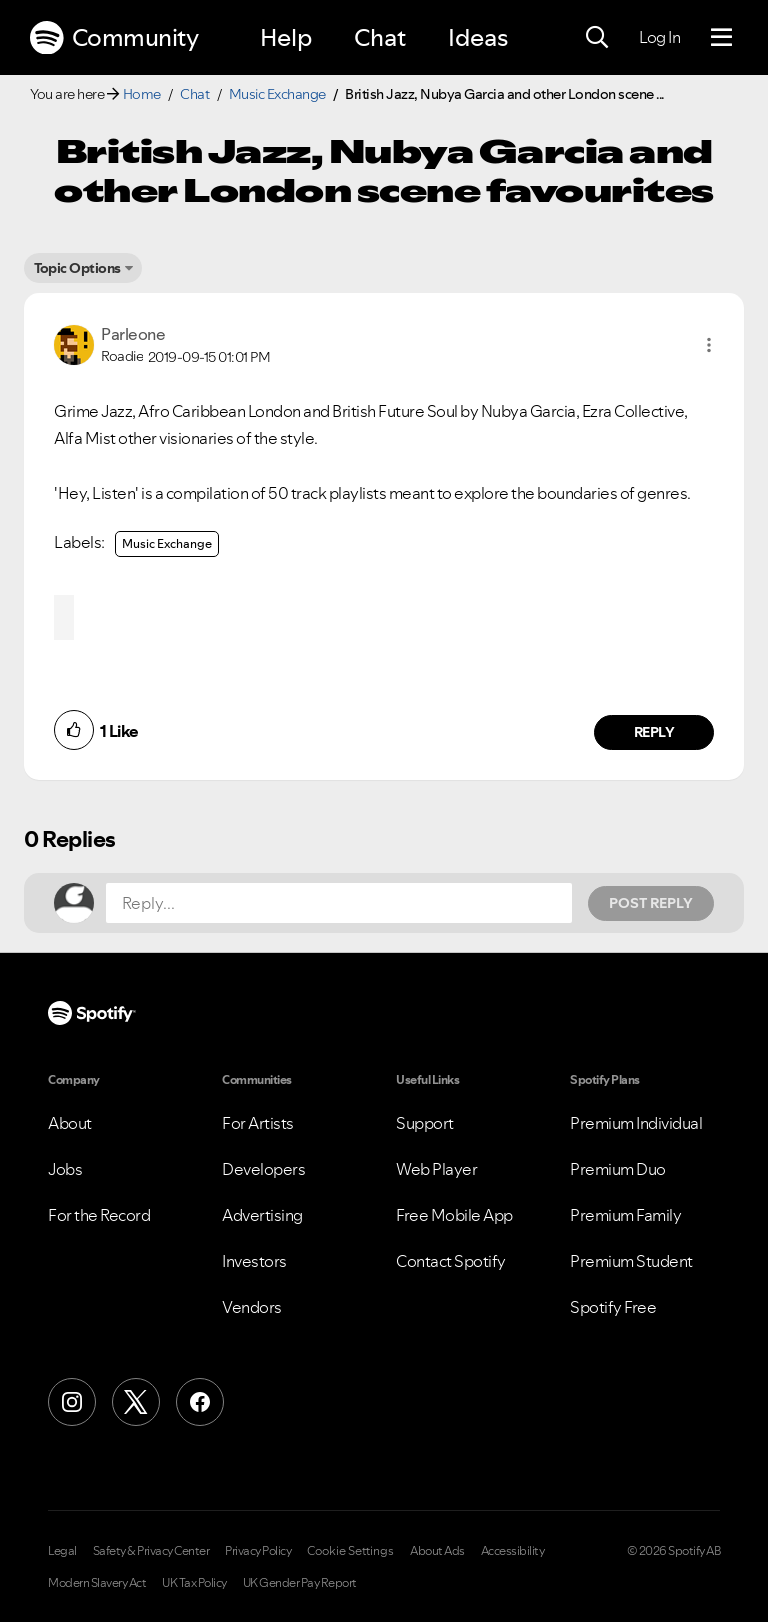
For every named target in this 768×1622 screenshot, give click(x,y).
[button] (709, 345)
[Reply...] (339, 903)
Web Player (436, 1169)
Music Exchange (277, 94)
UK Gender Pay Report (300, 1583)
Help (286, 37)
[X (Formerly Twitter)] (136, 1402)
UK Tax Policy (194, 1583)
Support (425, 1123)
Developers (263, 1169)
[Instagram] (72, 1402)
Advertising (262, 1215)
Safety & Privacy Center (151, 1551)
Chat (380, 37)
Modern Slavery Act (97, 1583)
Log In (659, 37)
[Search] (597, 38)
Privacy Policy (258, 1551)
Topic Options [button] (77, 268)
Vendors (252, 1307)
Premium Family (625, 1215)
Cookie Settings (350, 1551)
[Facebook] (200, 1402)
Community (114, 38)
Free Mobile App (454, 1215)
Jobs (65, 1169)
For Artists (258, 1123)
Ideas (478, 37)
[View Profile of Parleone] (133, 334)
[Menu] (721, 38)
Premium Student (631, 1261)
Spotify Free (613, 1307)
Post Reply (651, 903)
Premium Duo (618, 1169)
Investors (254, 1261)
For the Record (99, 1215)
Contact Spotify (451, 1261)
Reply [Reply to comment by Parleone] (654, 732)
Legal (62, 1551)
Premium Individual (636, 1123)
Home (142, 94)
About (70, 1123)
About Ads (437, 1551)
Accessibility (513, 1551)
